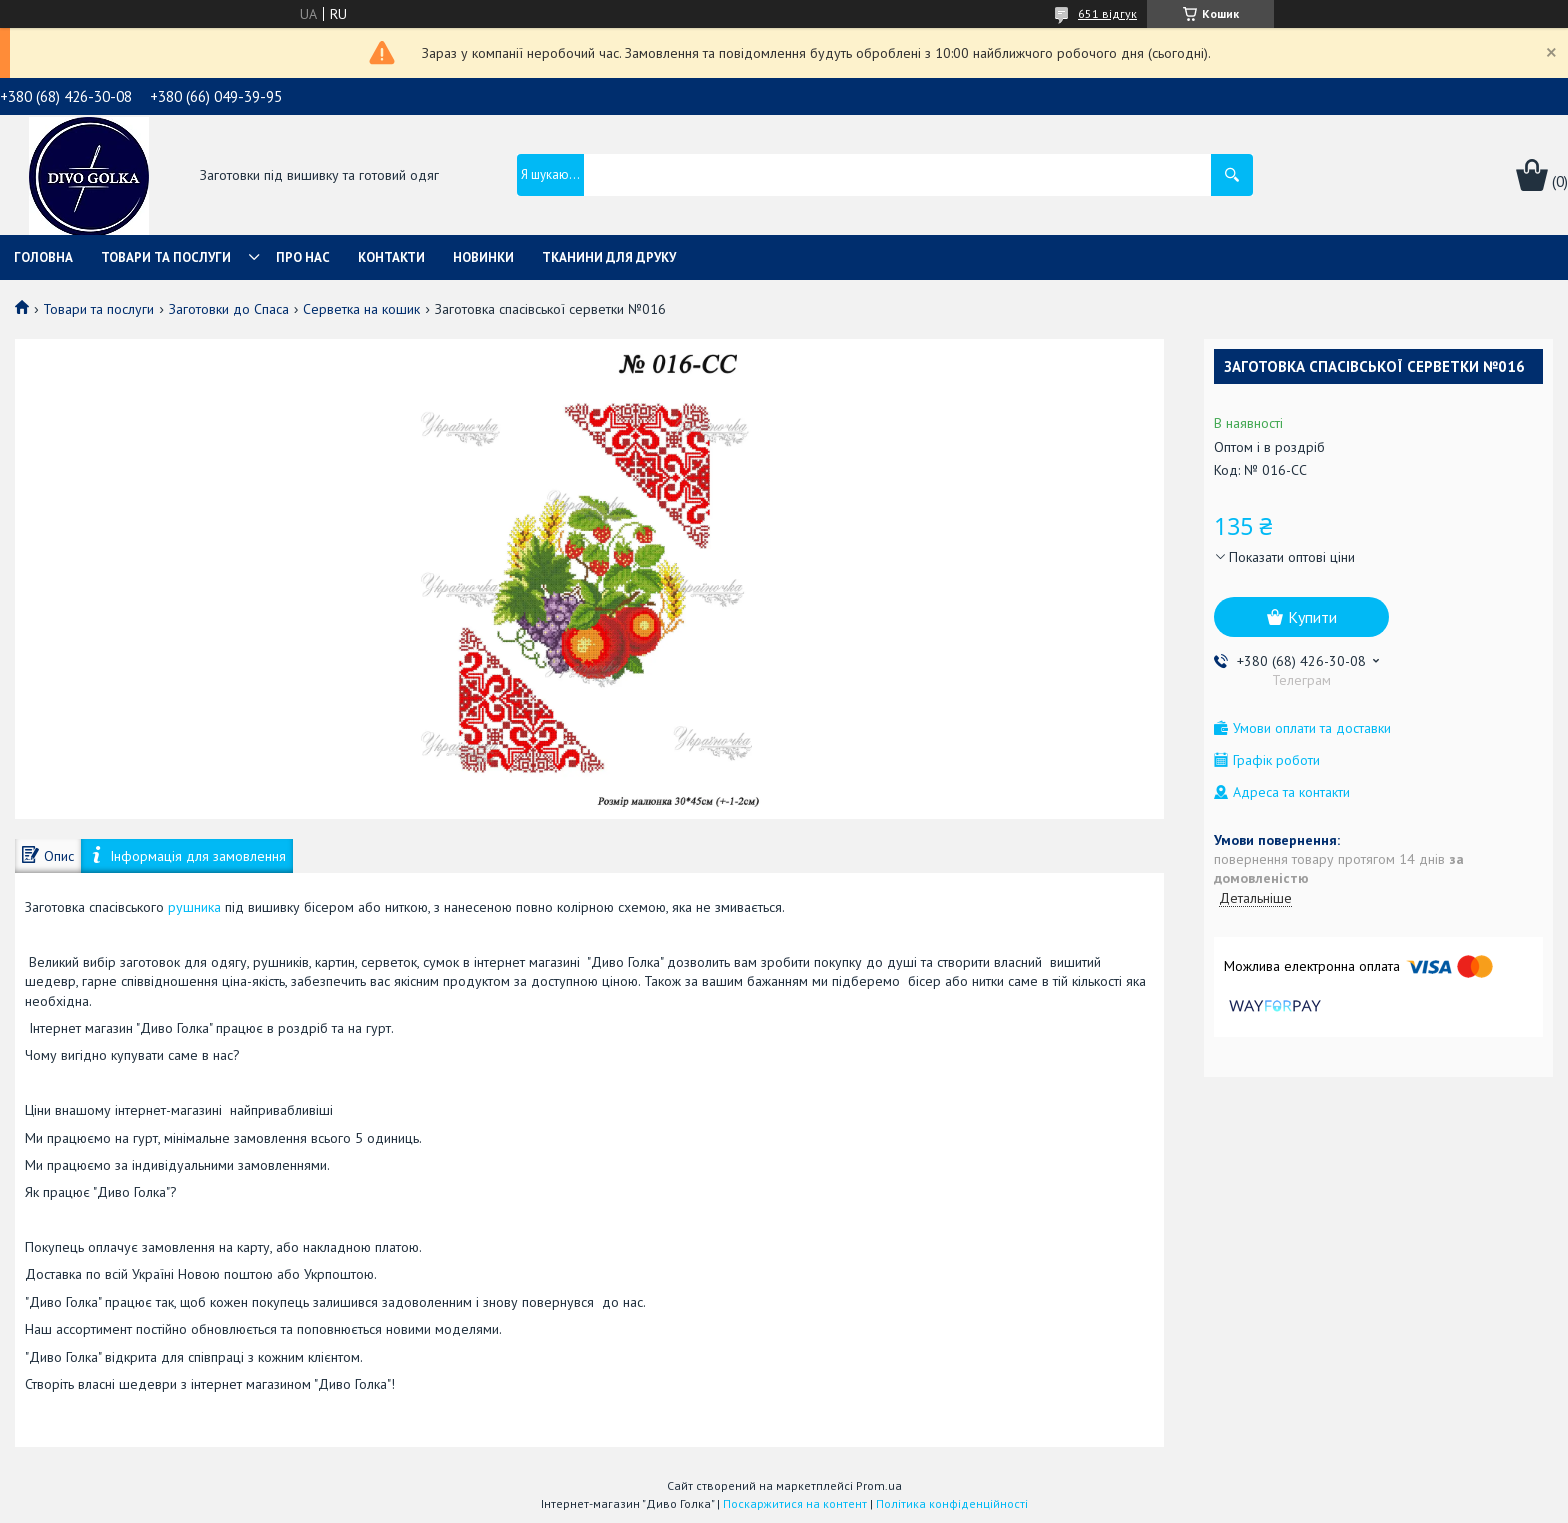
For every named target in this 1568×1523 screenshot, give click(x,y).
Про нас (303, 257)
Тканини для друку (609, 257)
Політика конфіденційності (952, 1503)
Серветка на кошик (361, 309)
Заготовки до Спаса (229, 309)
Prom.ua (879, 1485)
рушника (194, 907)
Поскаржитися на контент (795, 1503)
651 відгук (1107, 13)
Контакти (391, 257)
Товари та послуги (166, 257)
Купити (1312, 617)
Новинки (483, 257)
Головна (43, 257)
